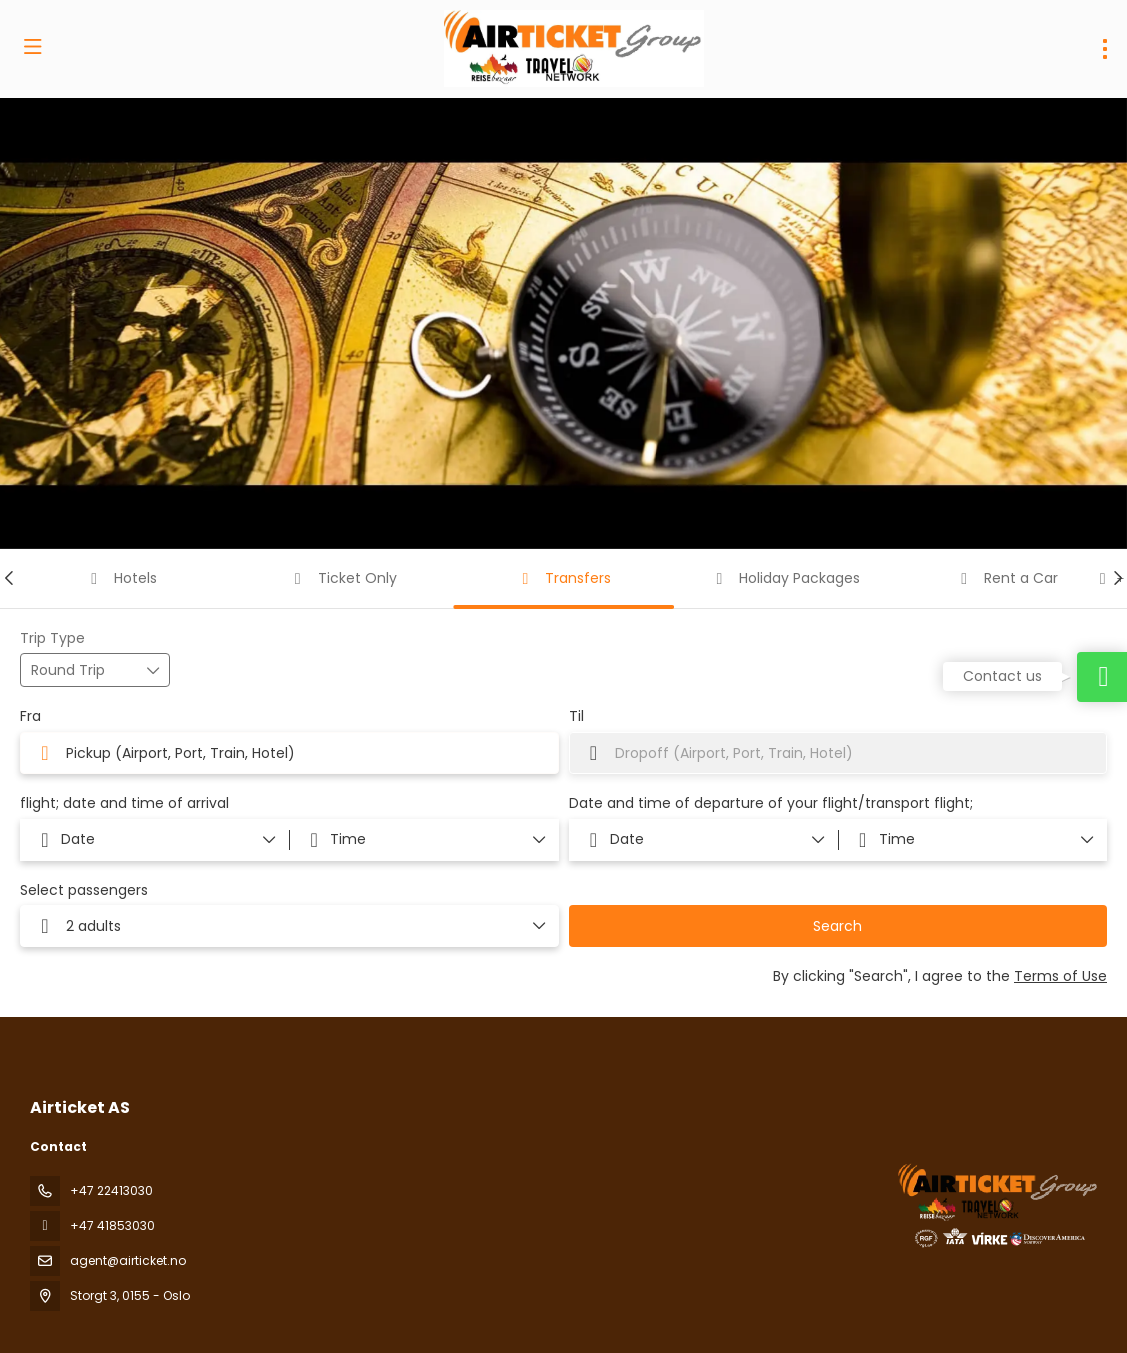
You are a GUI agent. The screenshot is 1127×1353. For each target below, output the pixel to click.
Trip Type (52, 638)
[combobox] (289, 753)
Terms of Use (1060, 976)
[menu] (1105, 49)
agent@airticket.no (128, 1260)
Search (837, 926)
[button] (10, 578)
